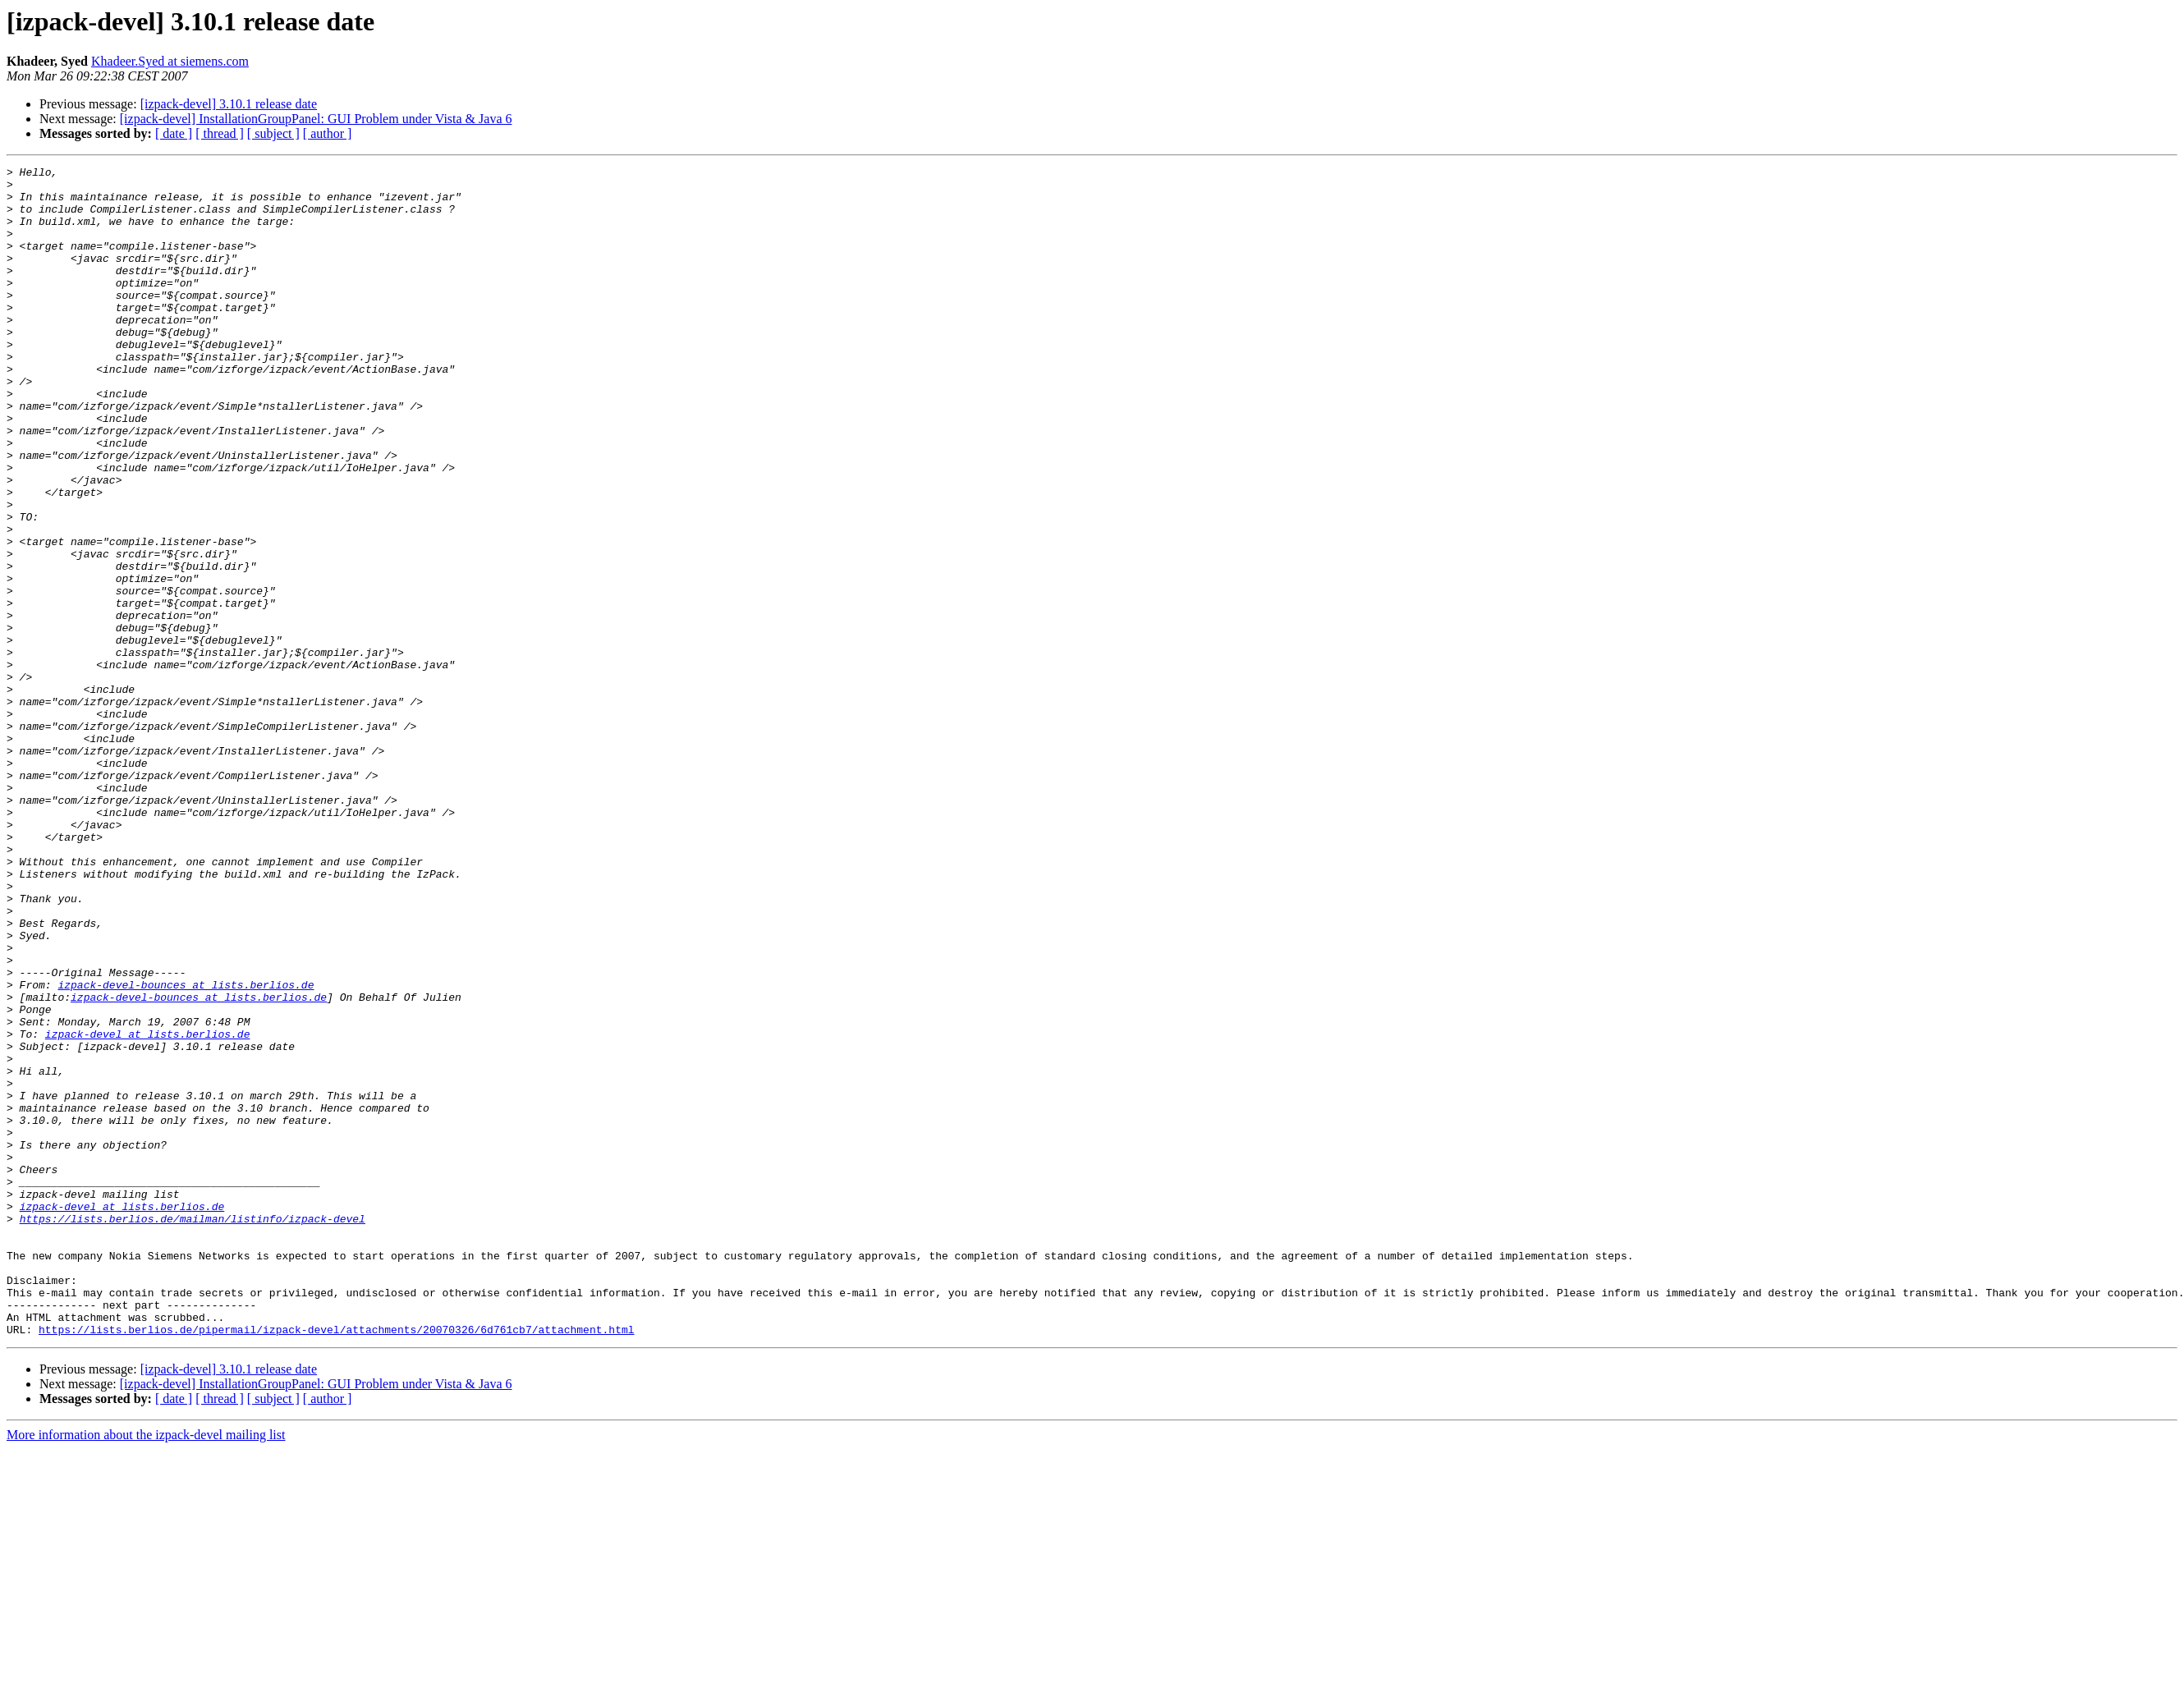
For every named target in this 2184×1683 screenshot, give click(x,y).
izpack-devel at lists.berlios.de (147, 1208)
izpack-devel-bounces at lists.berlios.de (185, 1149)
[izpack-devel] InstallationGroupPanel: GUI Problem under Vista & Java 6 (316, 119)
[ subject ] (273, 133)
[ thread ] (219, 133)
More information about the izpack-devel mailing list (146, 1669)
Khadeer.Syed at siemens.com (170, 61)
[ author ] (327, 133)
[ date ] (173, 133)
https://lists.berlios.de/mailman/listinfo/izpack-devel (192, 1430)
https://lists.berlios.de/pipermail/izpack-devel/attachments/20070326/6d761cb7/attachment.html (336, 1563)
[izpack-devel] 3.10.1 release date (228, 104)
